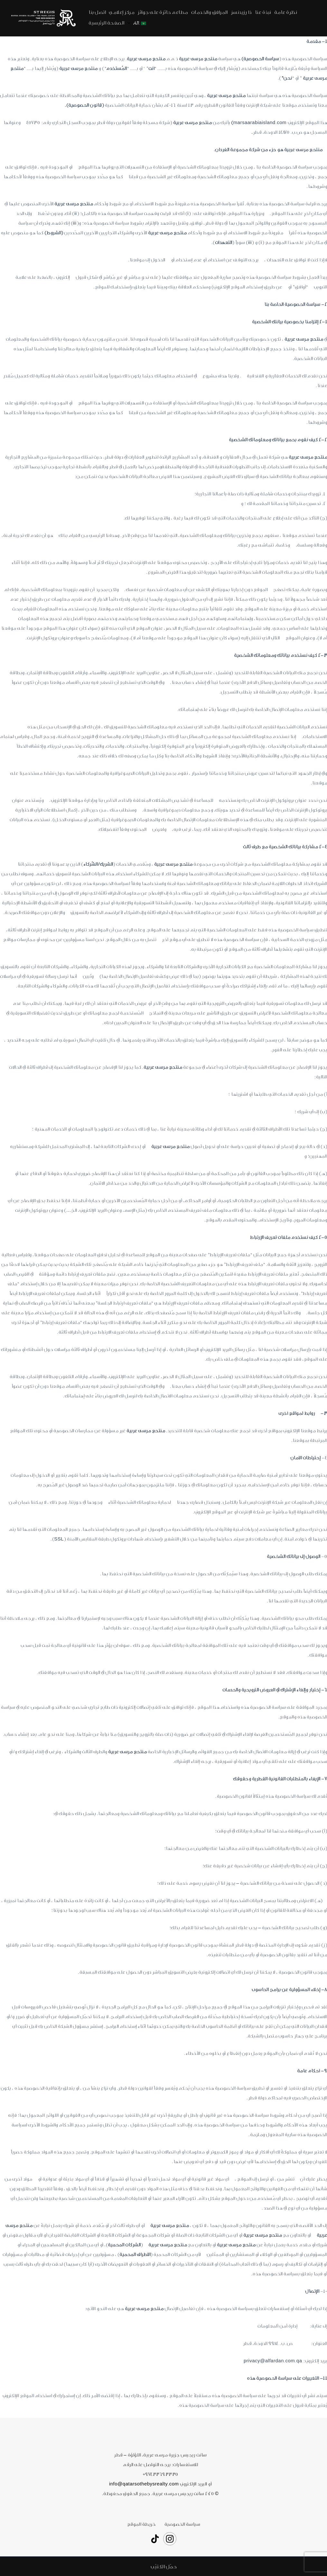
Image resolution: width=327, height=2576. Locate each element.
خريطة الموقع (143, 2524)
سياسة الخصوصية (180, 2524)
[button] (163, 2566)
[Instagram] (169, 2538)
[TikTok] (155, 2538)
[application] (130, 23)
